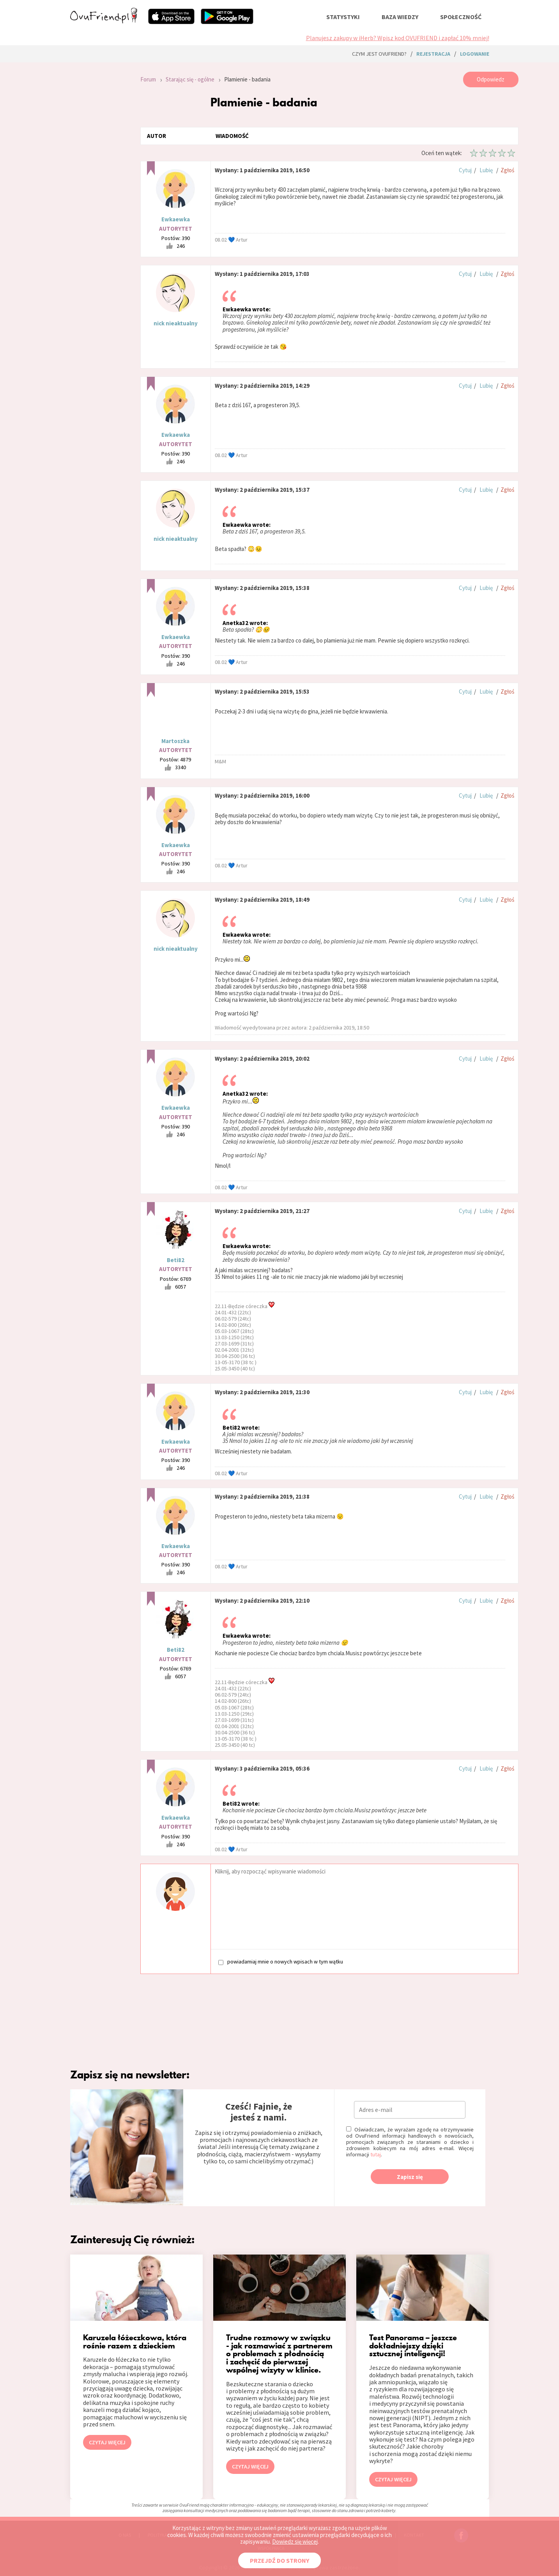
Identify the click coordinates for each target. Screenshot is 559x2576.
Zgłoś (507, 170)
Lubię (486, 170)
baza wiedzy (400, 17)
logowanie (474, 53)
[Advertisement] (99, 176)
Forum (148, 79)
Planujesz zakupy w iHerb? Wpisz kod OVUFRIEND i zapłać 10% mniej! (397, 37)
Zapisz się (410, 2177)
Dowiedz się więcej (295, 2541)
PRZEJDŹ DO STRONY (279, 2560)
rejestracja (433, 53)
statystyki (343, 17)
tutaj (375, 2154)
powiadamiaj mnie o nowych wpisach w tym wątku (280, 1961)
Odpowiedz (490, 79)
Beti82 (175, 1260)
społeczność (460, 17)
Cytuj (465, 170)
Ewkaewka (175, 219)
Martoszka (175, 741)
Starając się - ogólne (190, 79)
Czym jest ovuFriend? (379, 53)
